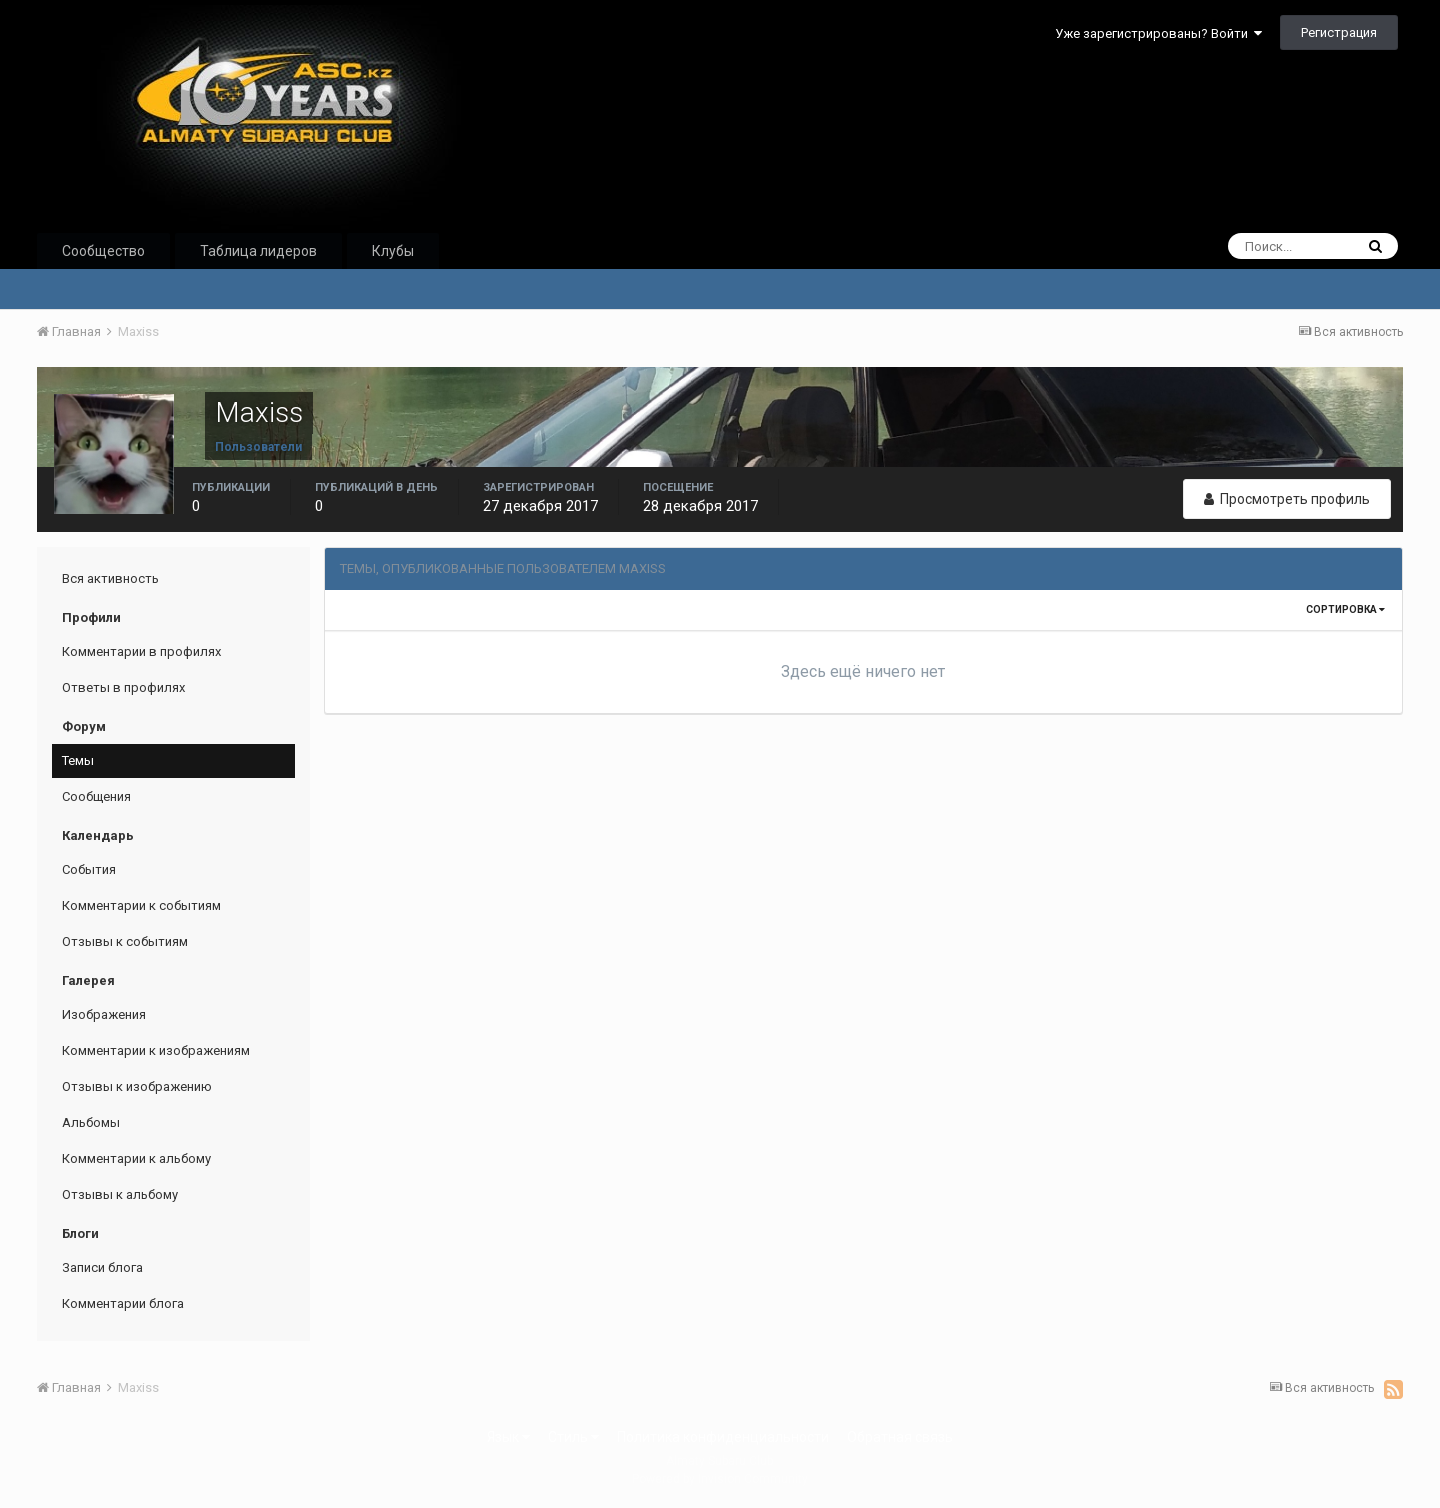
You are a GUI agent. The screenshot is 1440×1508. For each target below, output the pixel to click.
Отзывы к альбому (120, 1194)
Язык (508, 1437)
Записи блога (102, 1267)
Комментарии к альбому (136, 1158)
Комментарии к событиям (141, 905)
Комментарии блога (123, 1303)
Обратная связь (900, 1437)
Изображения (104, 1014)
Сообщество (103, 251)
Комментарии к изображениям (156, 1050)
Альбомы (91, 1122)
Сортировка (1345, 609)
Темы (78, 760)
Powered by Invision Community (720, 1479)
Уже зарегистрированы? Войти (1158, 33)
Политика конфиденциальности (723, 1437)
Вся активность (110, 578)
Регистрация (1339, 32)
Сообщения (96, 796)
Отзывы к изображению (137, 1086)
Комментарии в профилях (141, 651)
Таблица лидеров (258, 251)
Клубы (393, 251)
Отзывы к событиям (125, 941)
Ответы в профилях (123, 687)
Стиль (573, 1437)
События (89, 869)
